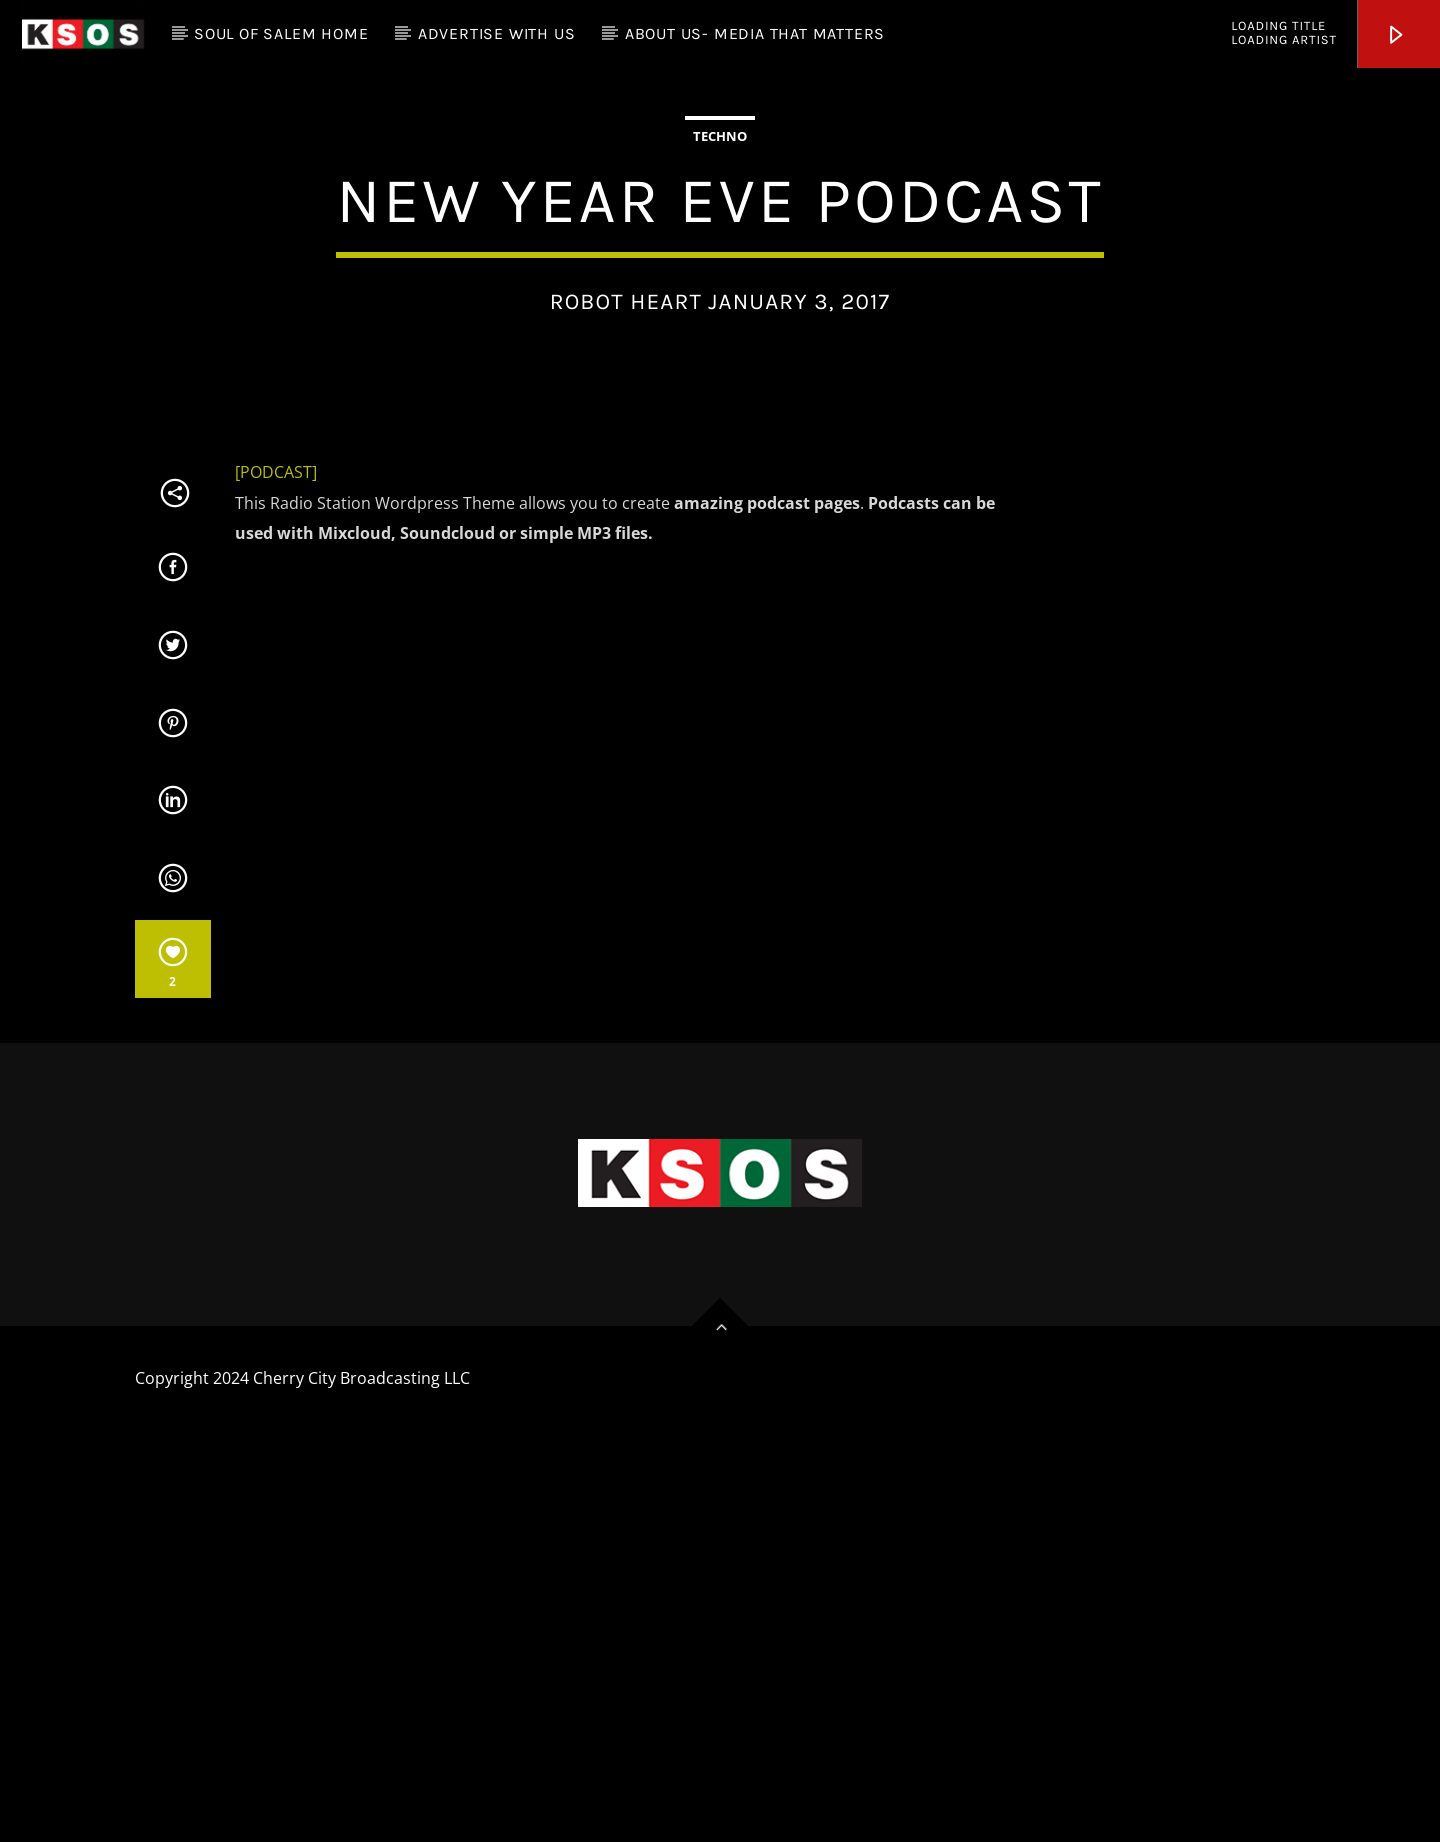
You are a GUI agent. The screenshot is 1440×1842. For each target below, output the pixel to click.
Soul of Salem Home (281, 33)
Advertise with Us (497, 33)
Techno (720, 338)
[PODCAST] (276, 876)
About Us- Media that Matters (755, 33)
